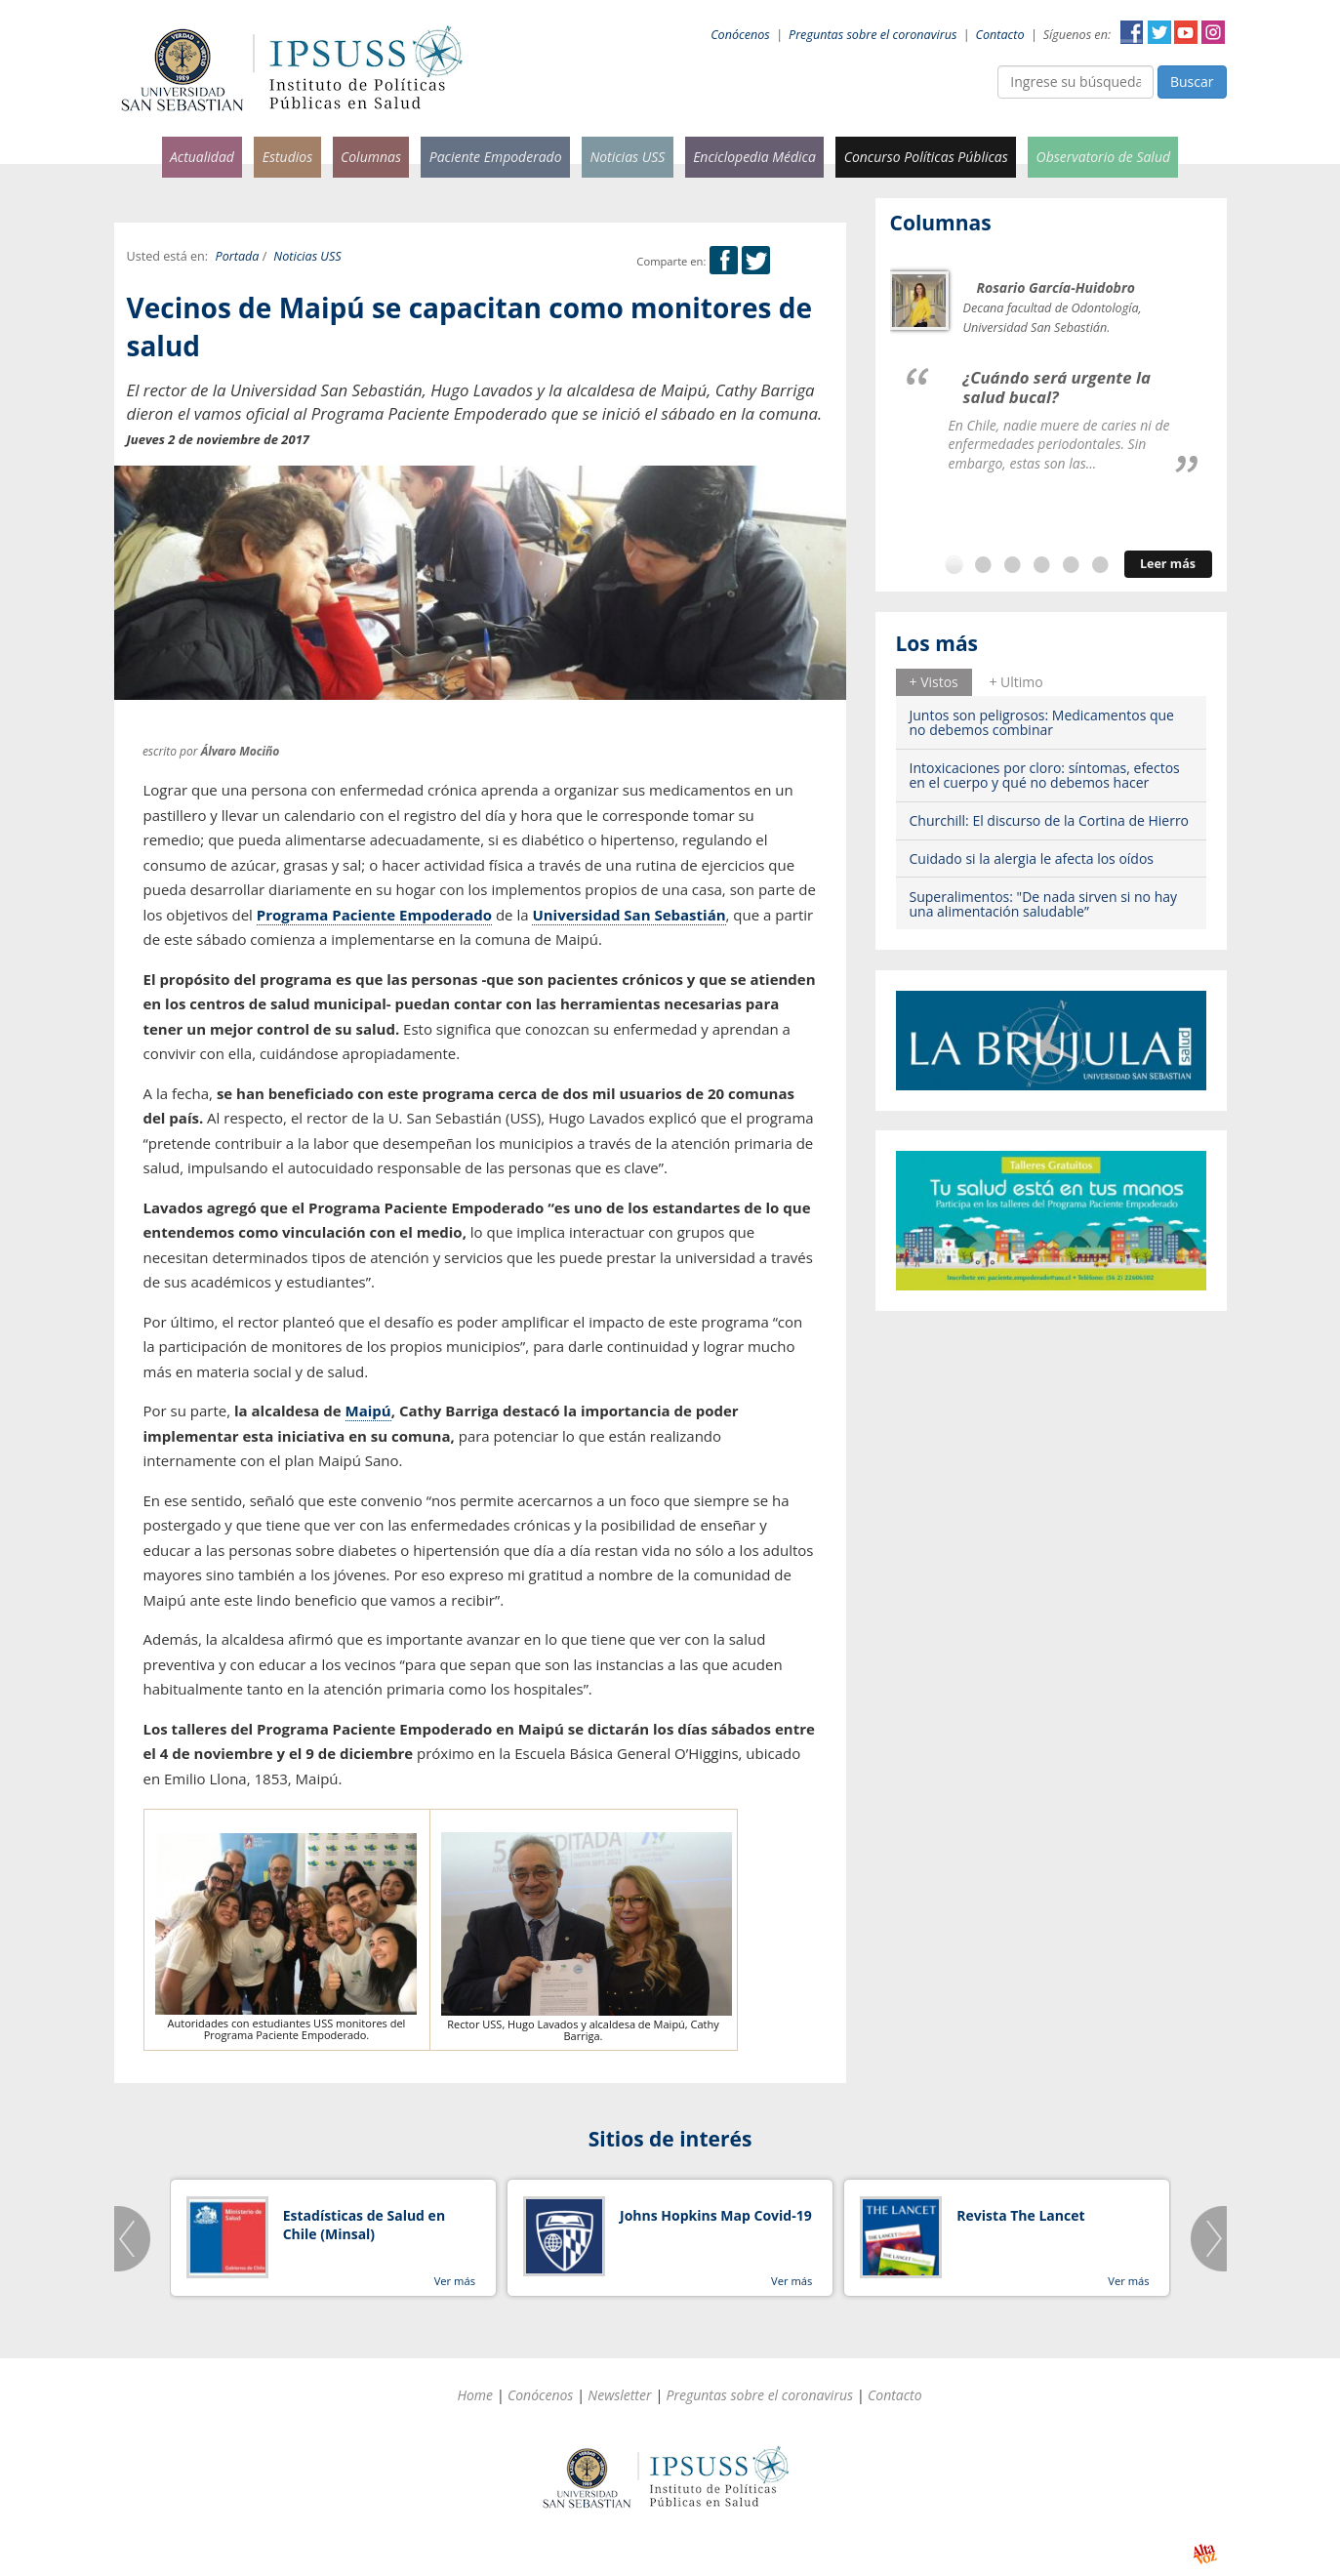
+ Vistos (934, 682)
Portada (238, 256)
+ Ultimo (1015, 682)
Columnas (371, 156)
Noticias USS (627, 156)
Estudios (288, 156)
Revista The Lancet (1020, 2215)
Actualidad (202, 156)
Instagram (1213, 32)
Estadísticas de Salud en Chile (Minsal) (364, 2225)
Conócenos (740, 34)
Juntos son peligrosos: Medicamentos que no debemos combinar (1042, 722)
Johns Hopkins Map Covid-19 (716, 2215)
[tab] (934, 682)
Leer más (1168, 563)
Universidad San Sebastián (628, 914)
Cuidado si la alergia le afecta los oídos (1032, 858)
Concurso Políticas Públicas (926, 156)
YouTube (1186, 32)
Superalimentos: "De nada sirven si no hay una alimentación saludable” (1044, 903)
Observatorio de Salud (1103, 156)
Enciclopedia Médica (754, 156)
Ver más (454, 2280)
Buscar (1192, 81)
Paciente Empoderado (495, 156)
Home (475, 2395)
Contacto (1000, 34)
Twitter (1159, 32)
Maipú (368, 1410)
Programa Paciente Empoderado (374, 914)
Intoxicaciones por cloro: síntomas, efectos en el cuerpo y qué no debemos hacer (1045, 775)
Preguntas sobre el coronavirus (872, 34)
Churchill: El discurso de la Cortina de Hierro (1050, 820)
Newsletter (619, 2395)
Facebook (1132, 32)
